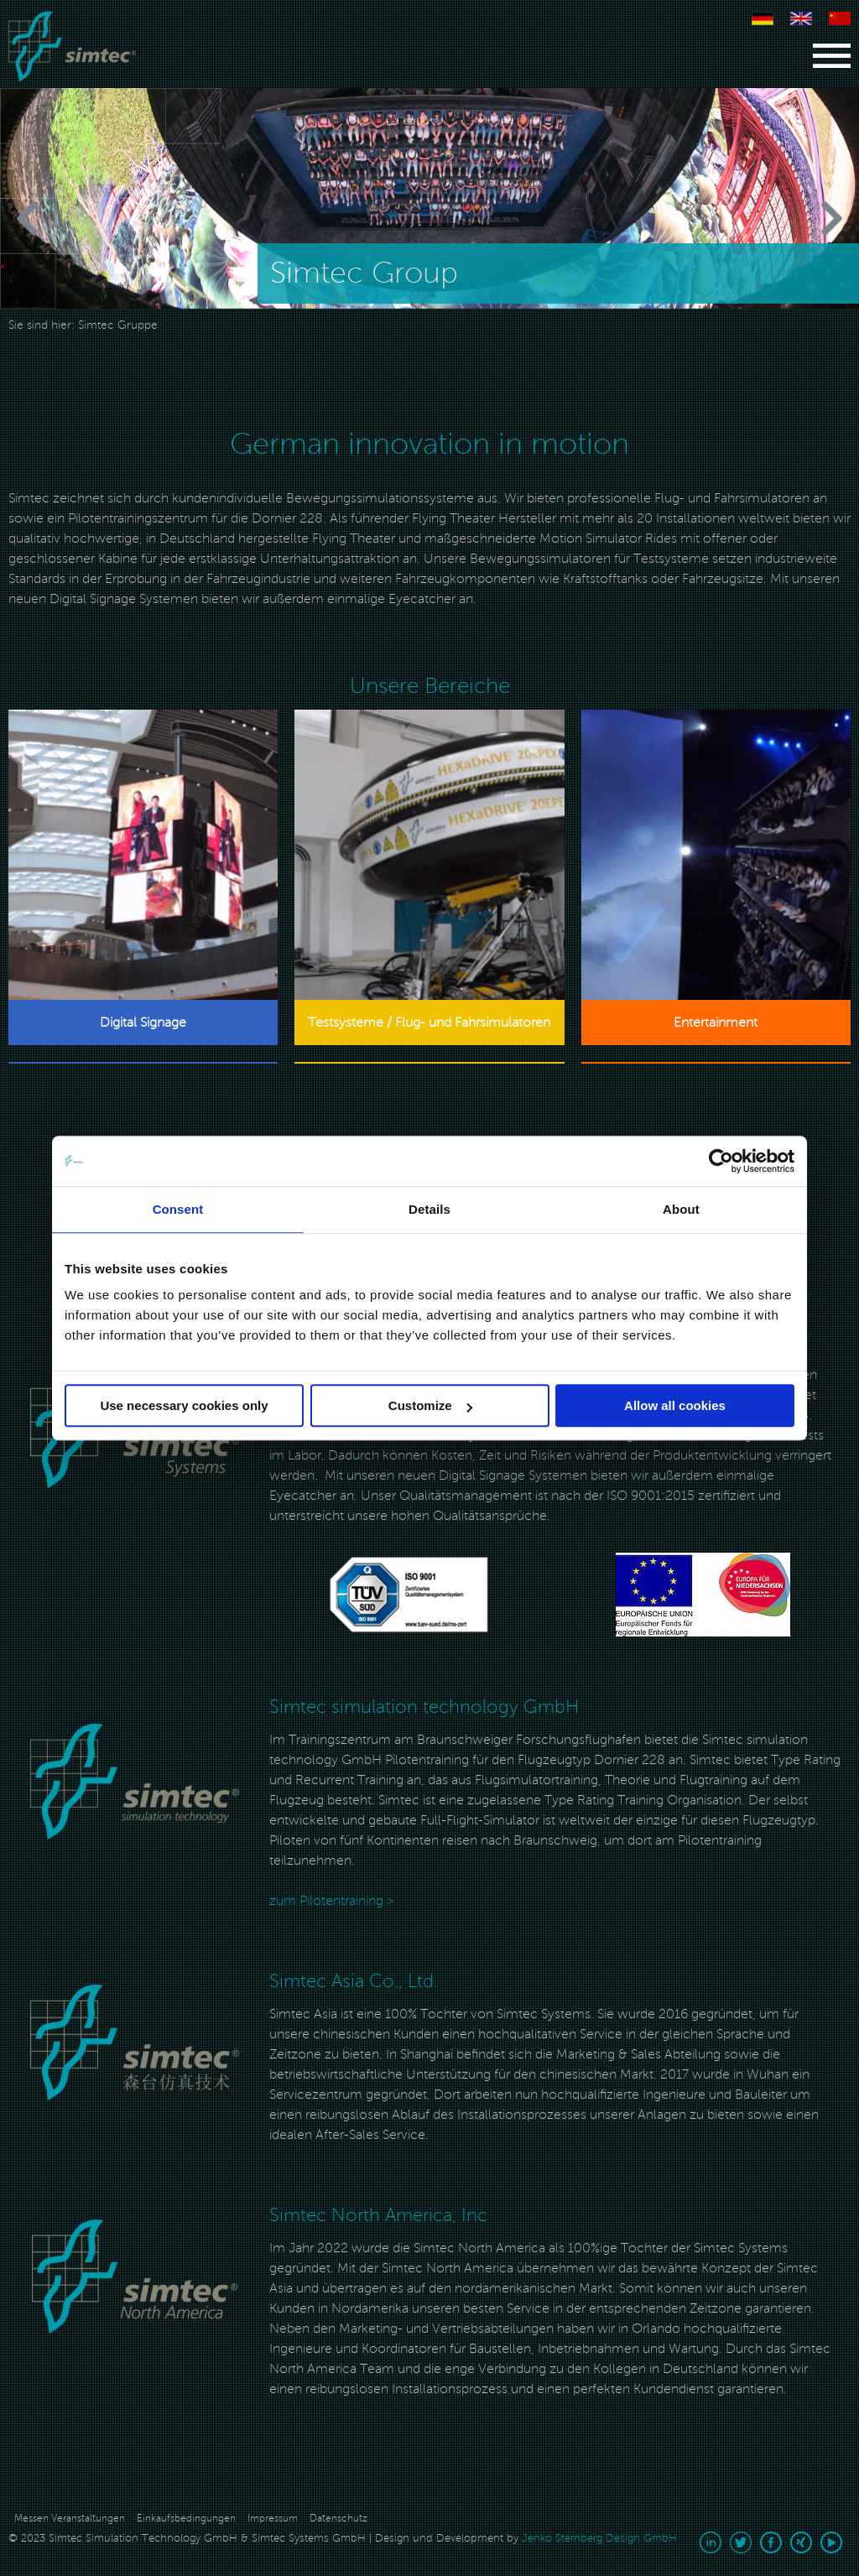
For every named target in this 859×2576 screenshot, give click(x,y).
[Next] (800, 219)
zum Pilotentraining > (331, 1900)
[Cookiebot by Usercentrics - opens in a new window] (721, 1161)
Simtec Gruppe (118, 324)
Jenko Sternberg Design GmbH (599, 2538)
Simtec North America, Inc (378, 2215)
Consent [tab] (178, 1209)
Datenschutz (338, 2518)
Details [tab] (429, 1209)
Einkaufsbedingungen (186, 2518)
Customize (430, 1405)
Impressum (272, 2518)
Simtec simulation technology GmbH (424, 1707)
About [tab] (681, 1209)
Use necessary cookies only (184, 1405)
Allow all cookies (675, 1405)
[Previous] (59, 219)
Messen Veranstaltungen (69, 2518)
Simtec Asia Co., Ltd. (353, 1981)
